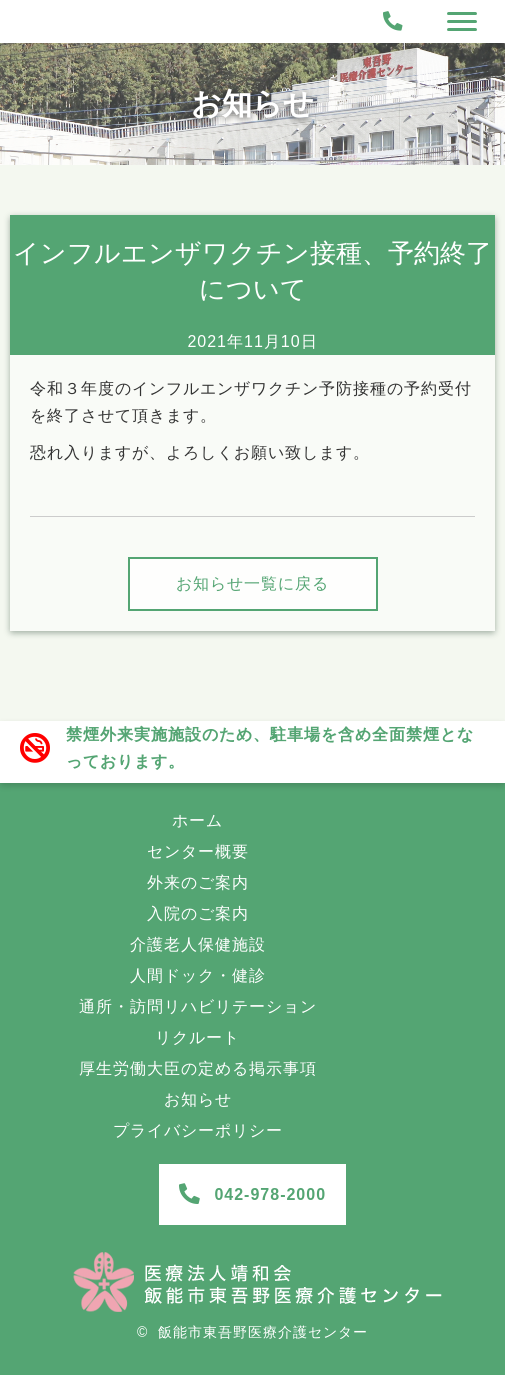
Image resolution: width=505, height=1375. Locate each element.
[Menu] (462, 22)
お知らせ (252, 103)
